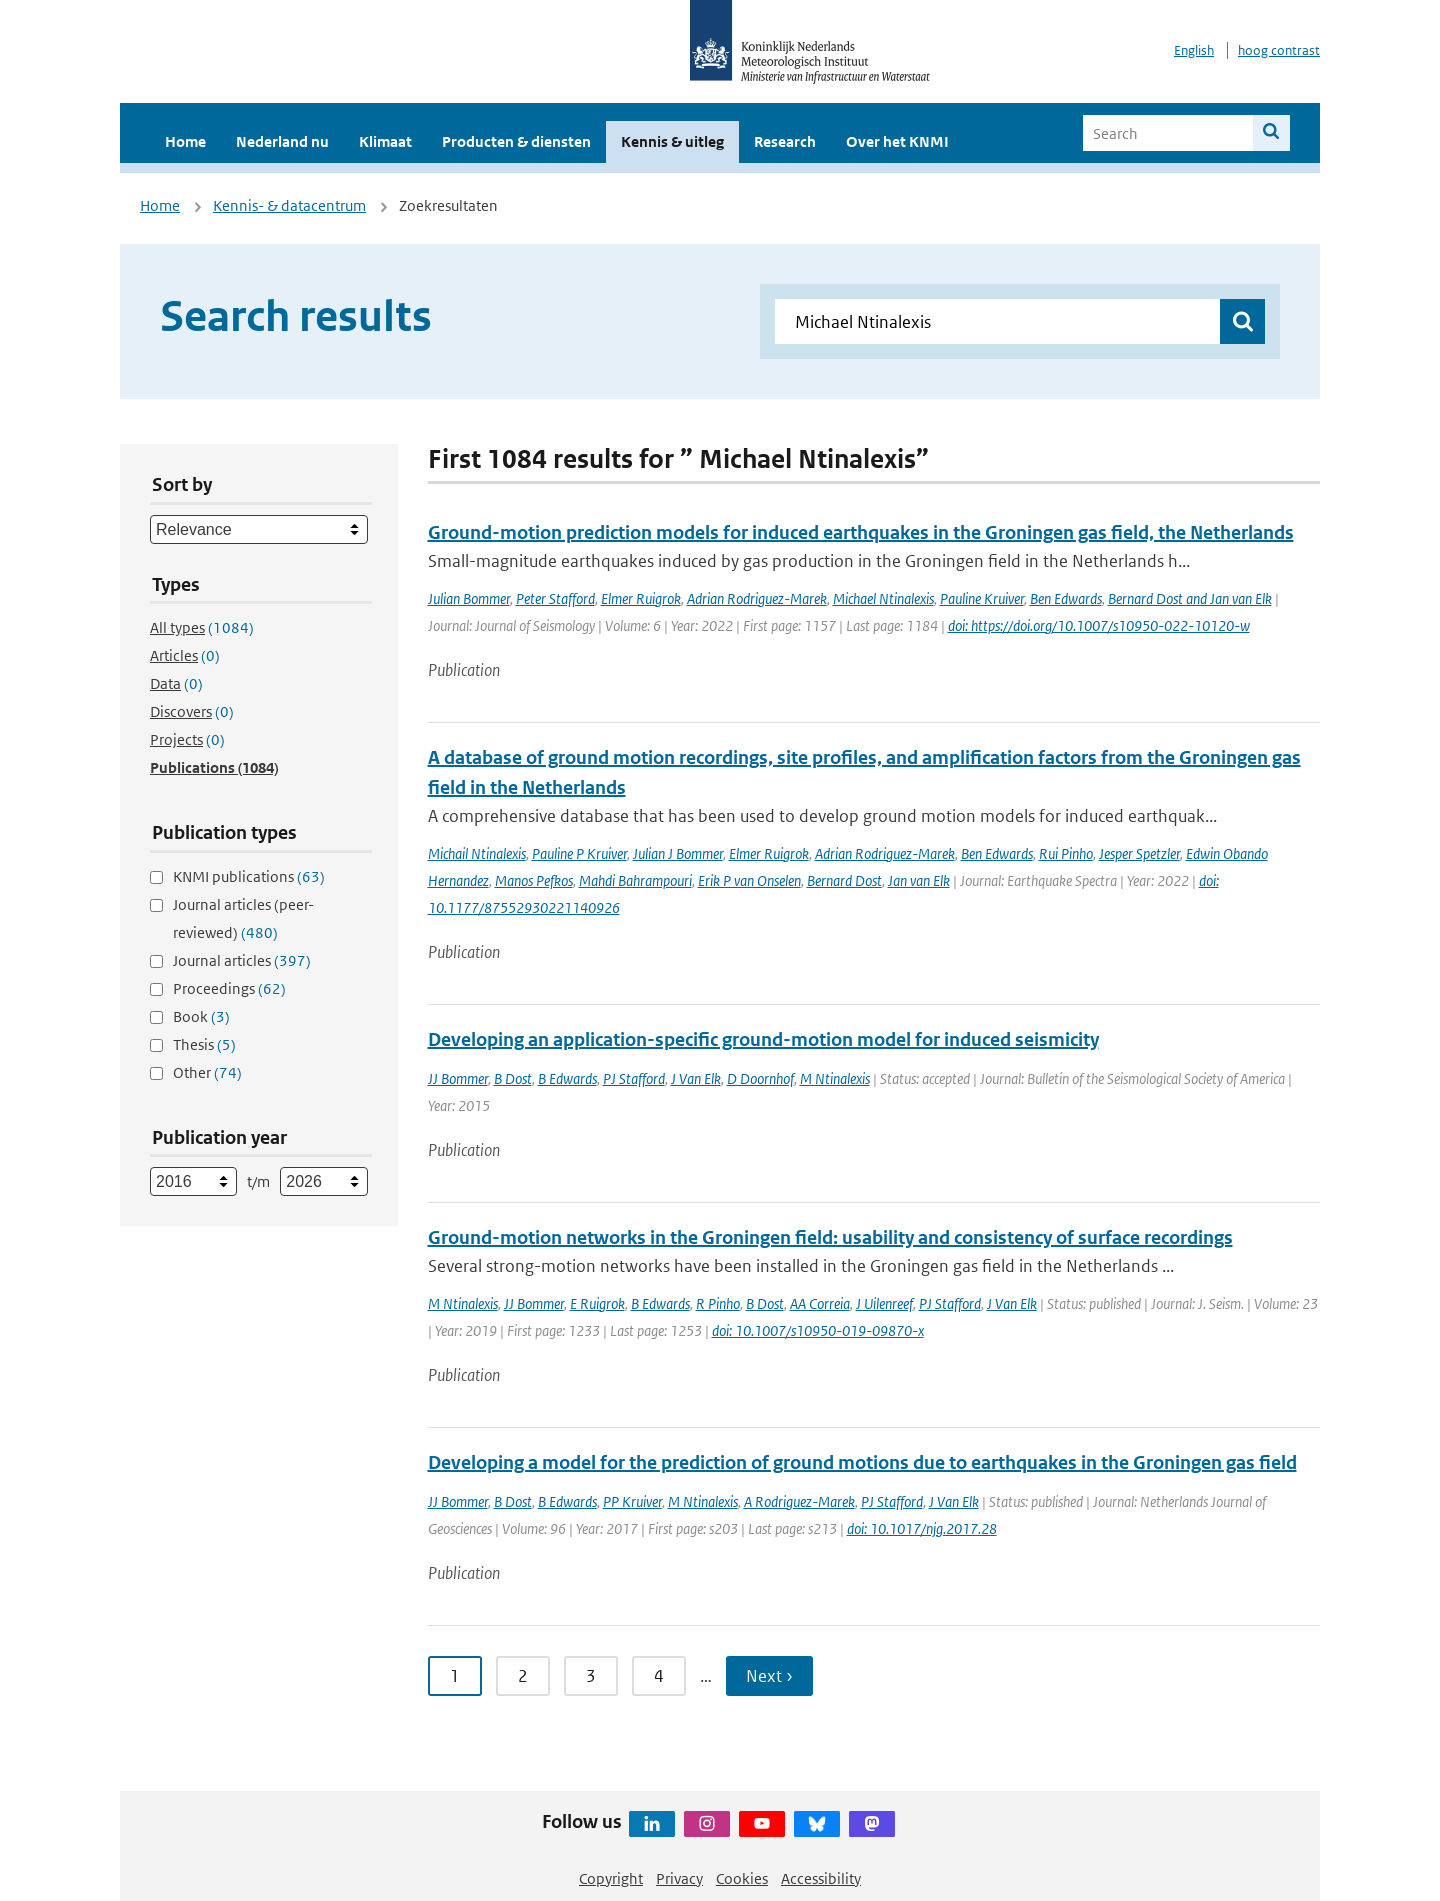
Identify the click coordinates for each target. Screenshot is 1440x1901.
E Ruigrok (597, 1303)
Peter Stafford (555, 598)
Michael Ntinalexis (883, 598)
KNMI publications (249, 876)
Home (185, 141)
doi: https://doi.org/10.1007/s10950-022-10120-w (1099, 625)
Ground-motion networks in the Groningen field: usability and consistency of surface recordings (830, 1237)
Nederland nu (282, 141)
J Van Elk (696, 1078)
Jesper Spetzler (1139, 853)
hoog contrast (1279, 50)
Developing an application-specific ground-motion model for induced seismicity (763, 1039)
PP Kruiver (632, 1501)
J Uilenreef (884, 1303)
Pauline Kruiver (982, 598)
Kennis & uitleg (672, 141)
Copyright (611, 1878)
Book (201, 1016)
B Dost (513, 1078)
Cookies (742, 1878)
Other (207, 1072)
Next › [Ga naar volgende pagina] (769, 1676)
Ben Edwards (1066, 598)
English (1194, 50)
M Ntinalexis (835, 1078)
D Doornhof (760, 1078)
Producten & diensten (516, 141)
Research (785, 141)
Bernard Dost (844, 880)
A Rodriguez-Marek (799, 1501)
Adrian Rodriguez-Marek (757, 598)
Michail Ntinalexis (477, 853)
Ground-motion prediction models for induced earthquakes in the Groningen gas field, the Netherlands (861, 532)
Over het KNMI (897, 141)
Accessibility (821, 1878)
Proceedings (229, 988)
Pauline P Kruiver (579, 853)
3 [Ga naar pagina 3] (591, 1676)
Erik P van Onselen (749, 880)
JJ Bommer (458, 1078)
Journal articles (242, 960)
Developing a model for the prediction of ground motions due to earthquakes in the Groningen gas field (862, 1462)
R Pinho (718, 1303)
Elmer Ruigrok (641, 598)
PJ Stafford (634, 1078)
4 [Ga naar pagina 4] (659, 1676)
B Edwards (567, 1078)
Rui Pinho (1066, 853)
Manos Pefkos (534, 880)
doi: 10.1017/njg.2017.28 (922, 1528)
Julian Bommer (469, 598)
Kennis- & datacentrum (289, 205)
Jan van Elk (919, 880)
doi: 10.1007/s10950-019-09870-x (818, 1330)
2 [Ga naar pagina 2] (523, 1676)
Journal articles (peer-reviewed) (243, 918)
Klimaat (385, 141)
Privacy (679, 1878)
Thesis (204, 1044)
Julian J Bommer (678, 853)
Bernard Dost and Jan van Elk (1190, 598)
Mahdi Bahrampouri (635, 880)
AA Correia (820, 1303)
